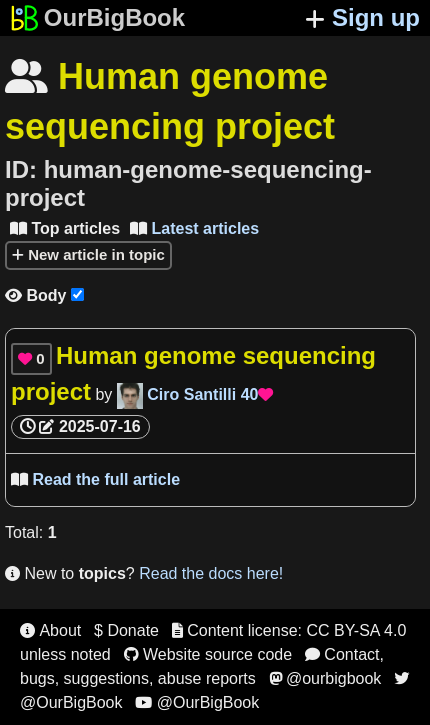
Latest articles (194, 228)
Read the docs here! (211, 573)
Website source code (208, 654)
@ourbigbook (325, 678)
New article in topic (88, 254)
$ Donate (126, 630)
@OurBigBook (197, 702)
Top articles (65, 228)
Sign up (362, 17)
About (50, 630)
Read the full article (95, 479)
